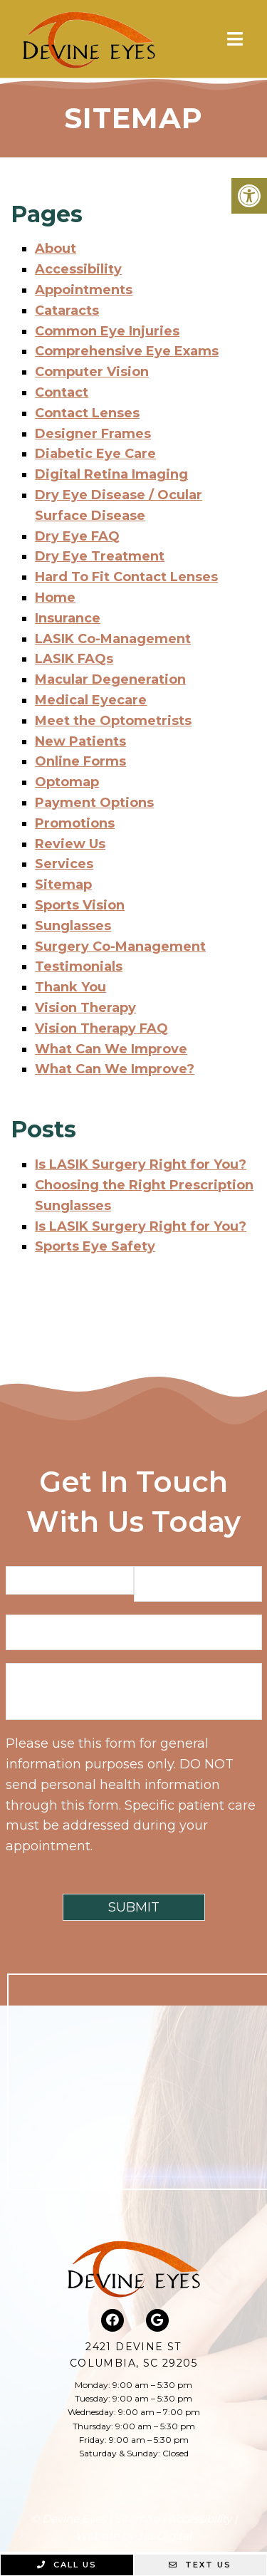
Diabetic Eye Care (95, 454)
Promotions (75, 823)
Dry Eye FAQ (77, 536)
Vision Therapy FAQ (101, 1028)
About (55, 248)
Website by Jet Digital (133, 2536)
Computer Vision (92, 372)
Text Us (200, 2565)
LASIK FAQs (74, 659)
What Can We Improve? (114, 1069)
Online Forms (80, 761)
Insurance (67, 618)
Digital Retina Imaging (111, 474)
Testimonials (78, 966)
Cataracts (67, 310)
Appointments (83, 290)
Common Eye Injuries (107, 331)
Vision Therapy (85, 1008)
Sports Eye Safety (95, 1246)
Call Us (67, 2565)
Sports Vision (80, 905)
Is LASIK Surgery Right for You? (140, 1164)
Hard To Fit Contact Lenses (126, 577)
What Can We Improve (111, 1049)
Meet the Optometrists (113, 721)
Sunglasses (73, 926)
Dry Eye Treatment (99, 556)
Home (55, 597)
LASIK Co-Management (113, 639)
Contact (61, 392)
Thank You (70, 987)
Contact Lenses (87, 413)
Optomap (67, 782)
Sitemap (63, 884)
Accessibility (78, 269)
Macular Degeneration (110, 679)
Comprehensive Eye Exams (127, 351)
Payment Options (94, 802)
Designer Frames (93, 434)
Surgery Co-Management (120, 946)
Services (64, 864)
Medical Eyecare (91, 700)
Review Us (70, 844)
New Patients (80, 741)
